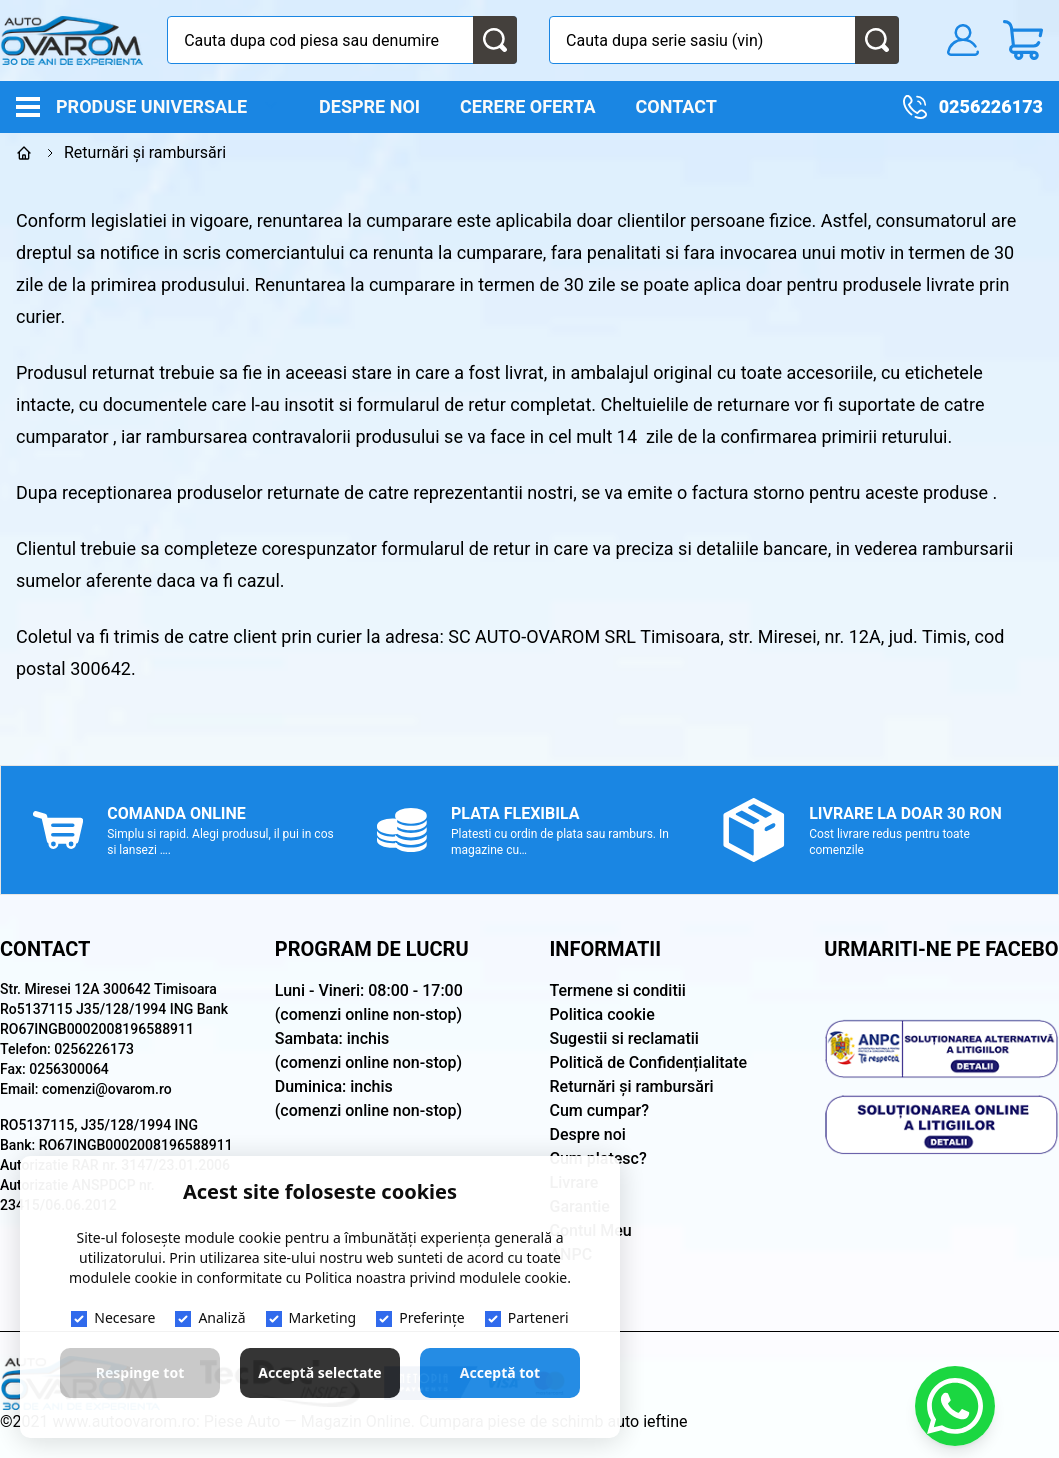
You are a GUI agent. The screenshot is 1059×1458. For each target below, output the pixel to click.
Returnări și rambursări (632, 1086)
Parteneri (527, 1317)
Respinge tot (140, 1372)
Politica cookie (602, 1014)
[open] (271, 105)
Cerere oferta (527, 106)
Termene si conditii (618, 990)
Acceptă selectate (319, 1372)
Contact (676, 106)
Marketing (311, 1317)
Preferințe (420, 1317)
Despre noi (369, 106)
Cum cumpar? (600, 1110)
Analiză (210, 1317)
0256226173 (991, 106)
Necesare (113, 1317)
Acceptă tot (500, 1372)
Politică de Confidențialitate (649, 1062)
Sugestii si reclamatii (624, 1038)
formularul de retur (431, 404)
